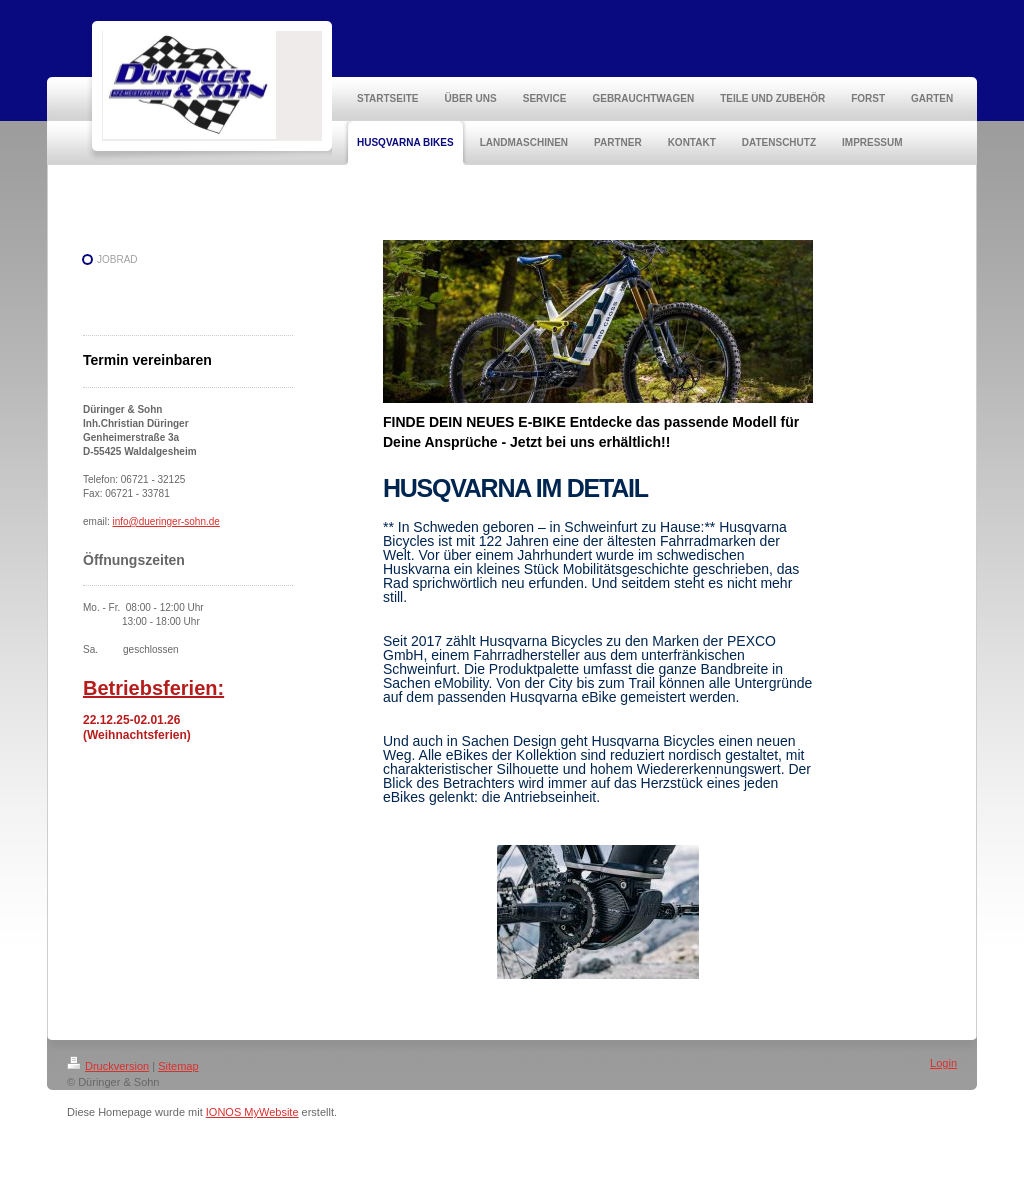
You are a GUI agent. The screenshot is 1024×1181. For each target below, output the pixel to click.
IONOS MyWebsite (252, 1112)
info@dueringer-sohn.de (165, 521)
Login (943, 1063)
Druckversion (108, 1066)
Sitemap (178, 1066)
